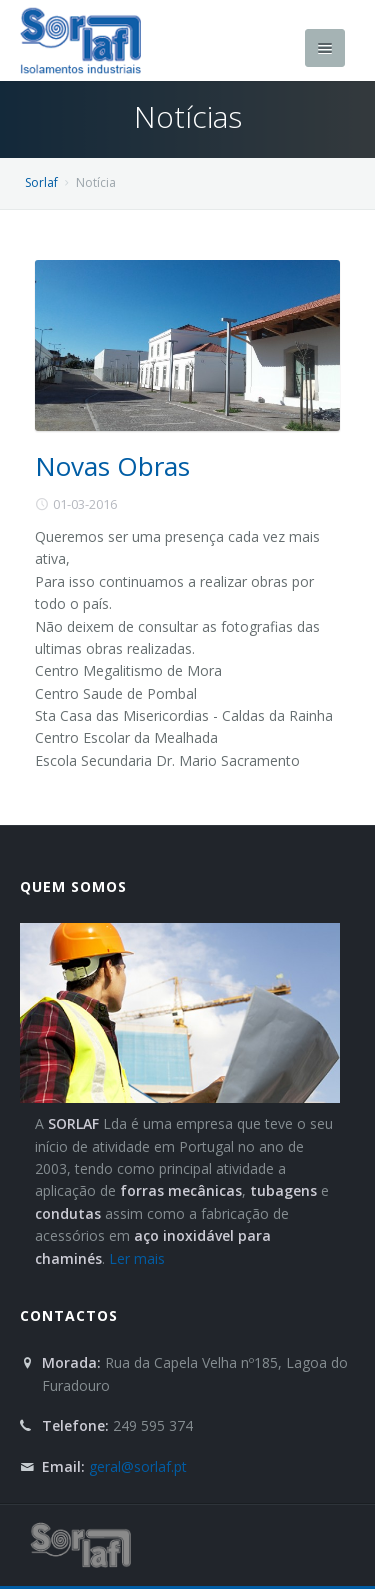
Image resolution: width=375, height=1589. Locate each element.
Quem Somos (73, 886)
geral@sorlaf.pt (138, 1466)
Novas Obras (112, 466)
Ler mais (137, 1258)
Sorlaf (41, 182)
